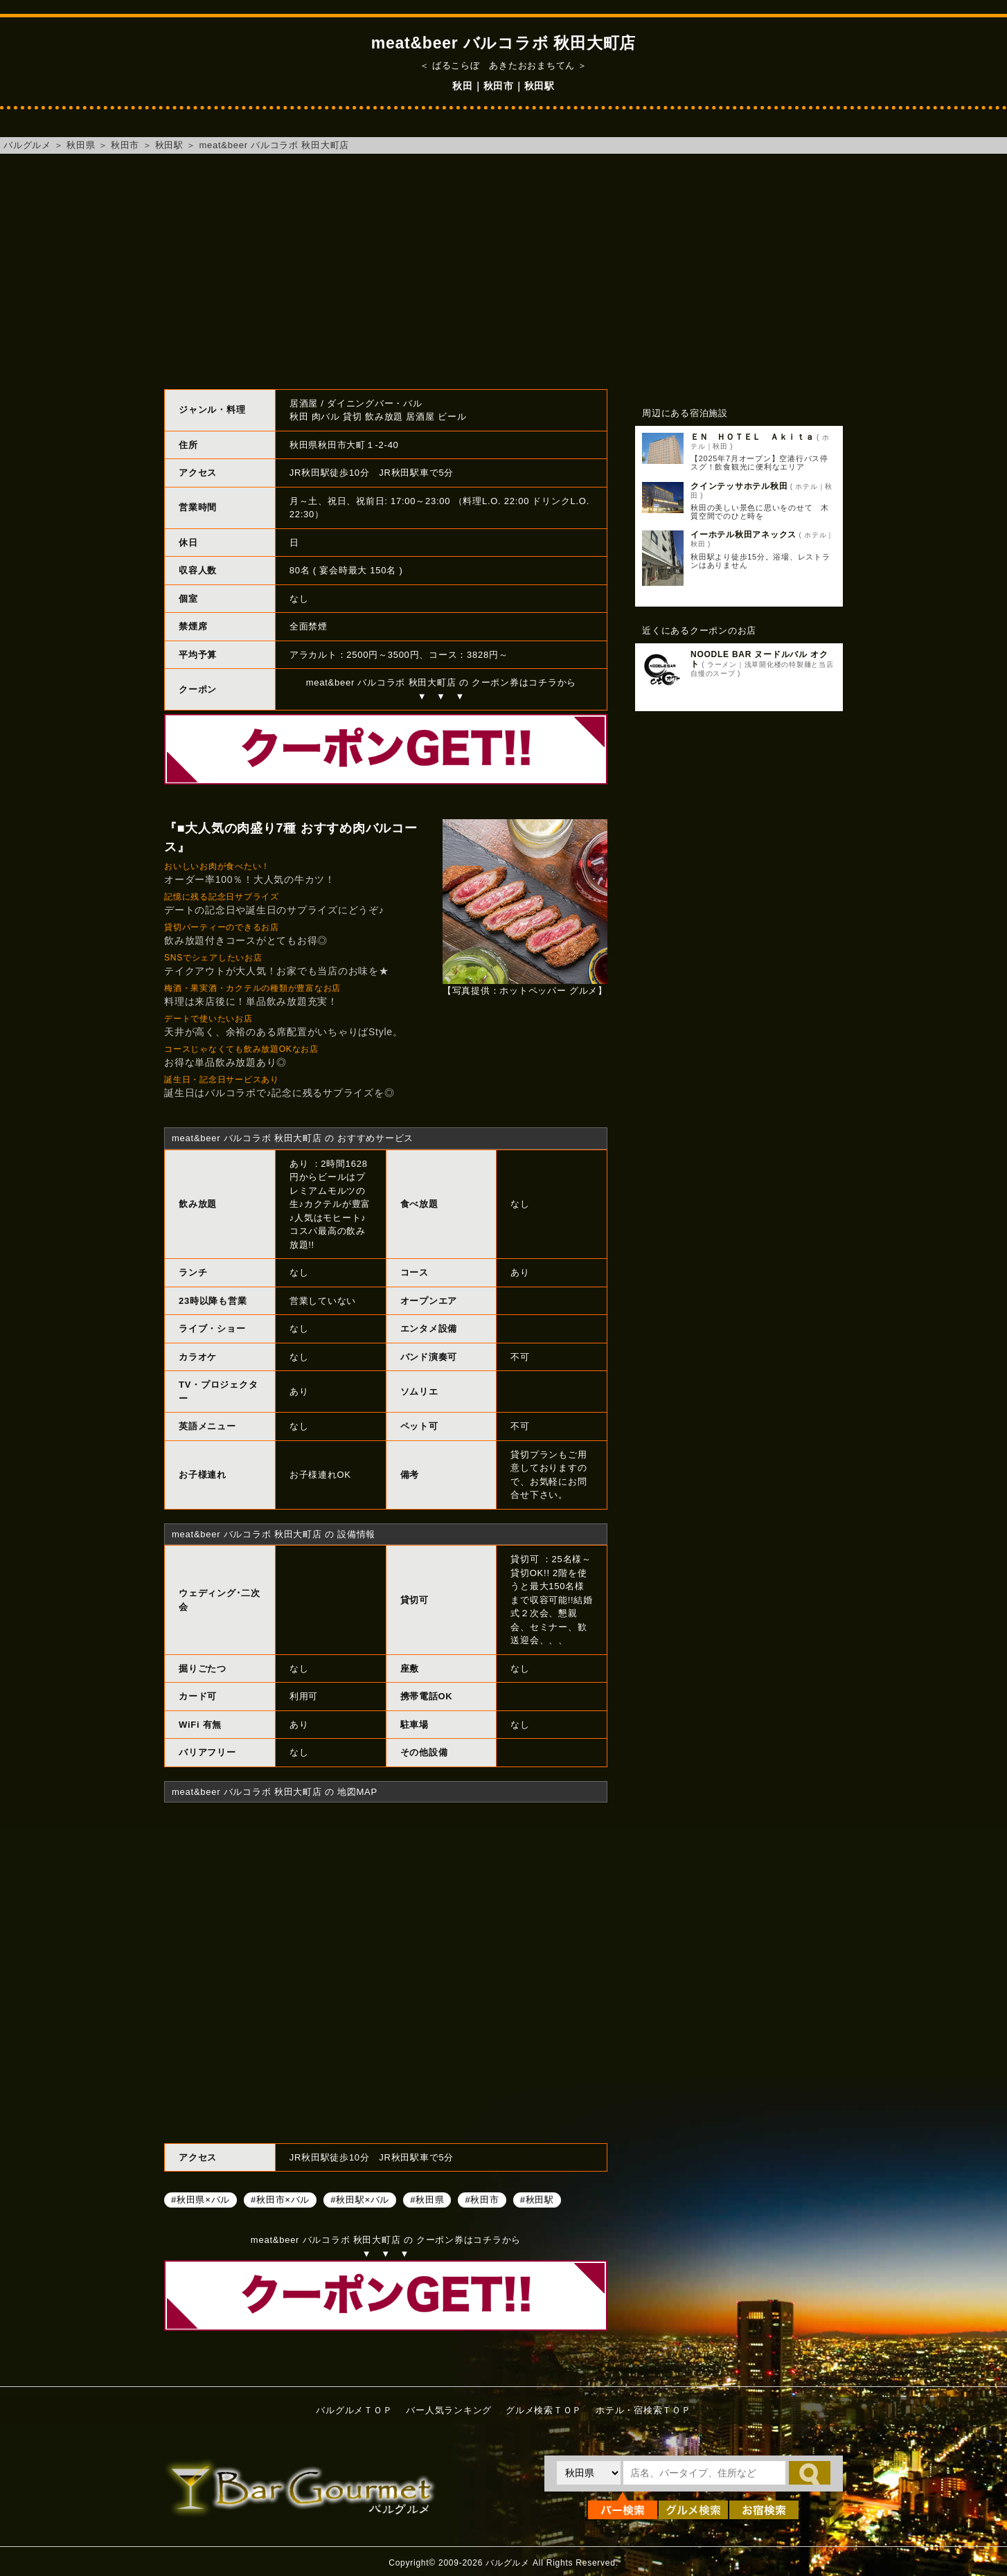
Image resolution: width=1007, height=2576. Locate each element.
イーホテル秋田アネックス (743, 534)
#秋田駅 (537, 2199)
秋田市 (125, 145)
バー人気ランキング (449, 2410)
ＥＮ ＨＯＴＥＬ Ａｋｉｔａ (752, 437)
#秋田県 (427, 2199)
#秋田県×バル (200, 2199)
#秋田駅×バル (359, 2199)
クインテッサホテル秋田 (738, 486)
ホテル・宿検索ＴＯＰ (643, 2410)
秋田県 (80, 145)
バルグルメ (27, 145)
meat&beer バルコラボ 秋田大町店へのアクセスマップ (385, 1971)
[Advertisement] (503, 271)
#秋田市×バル (280, 2199)
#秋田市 (482, 2199)
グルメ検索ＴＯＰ (544, 2410)
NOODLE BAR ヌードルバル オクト (759, 659)
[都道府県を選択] (589, 2473)
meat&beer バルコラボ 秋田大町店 (274, 145)
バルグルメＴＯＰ (354, 2410)
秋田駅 (169, 145)
